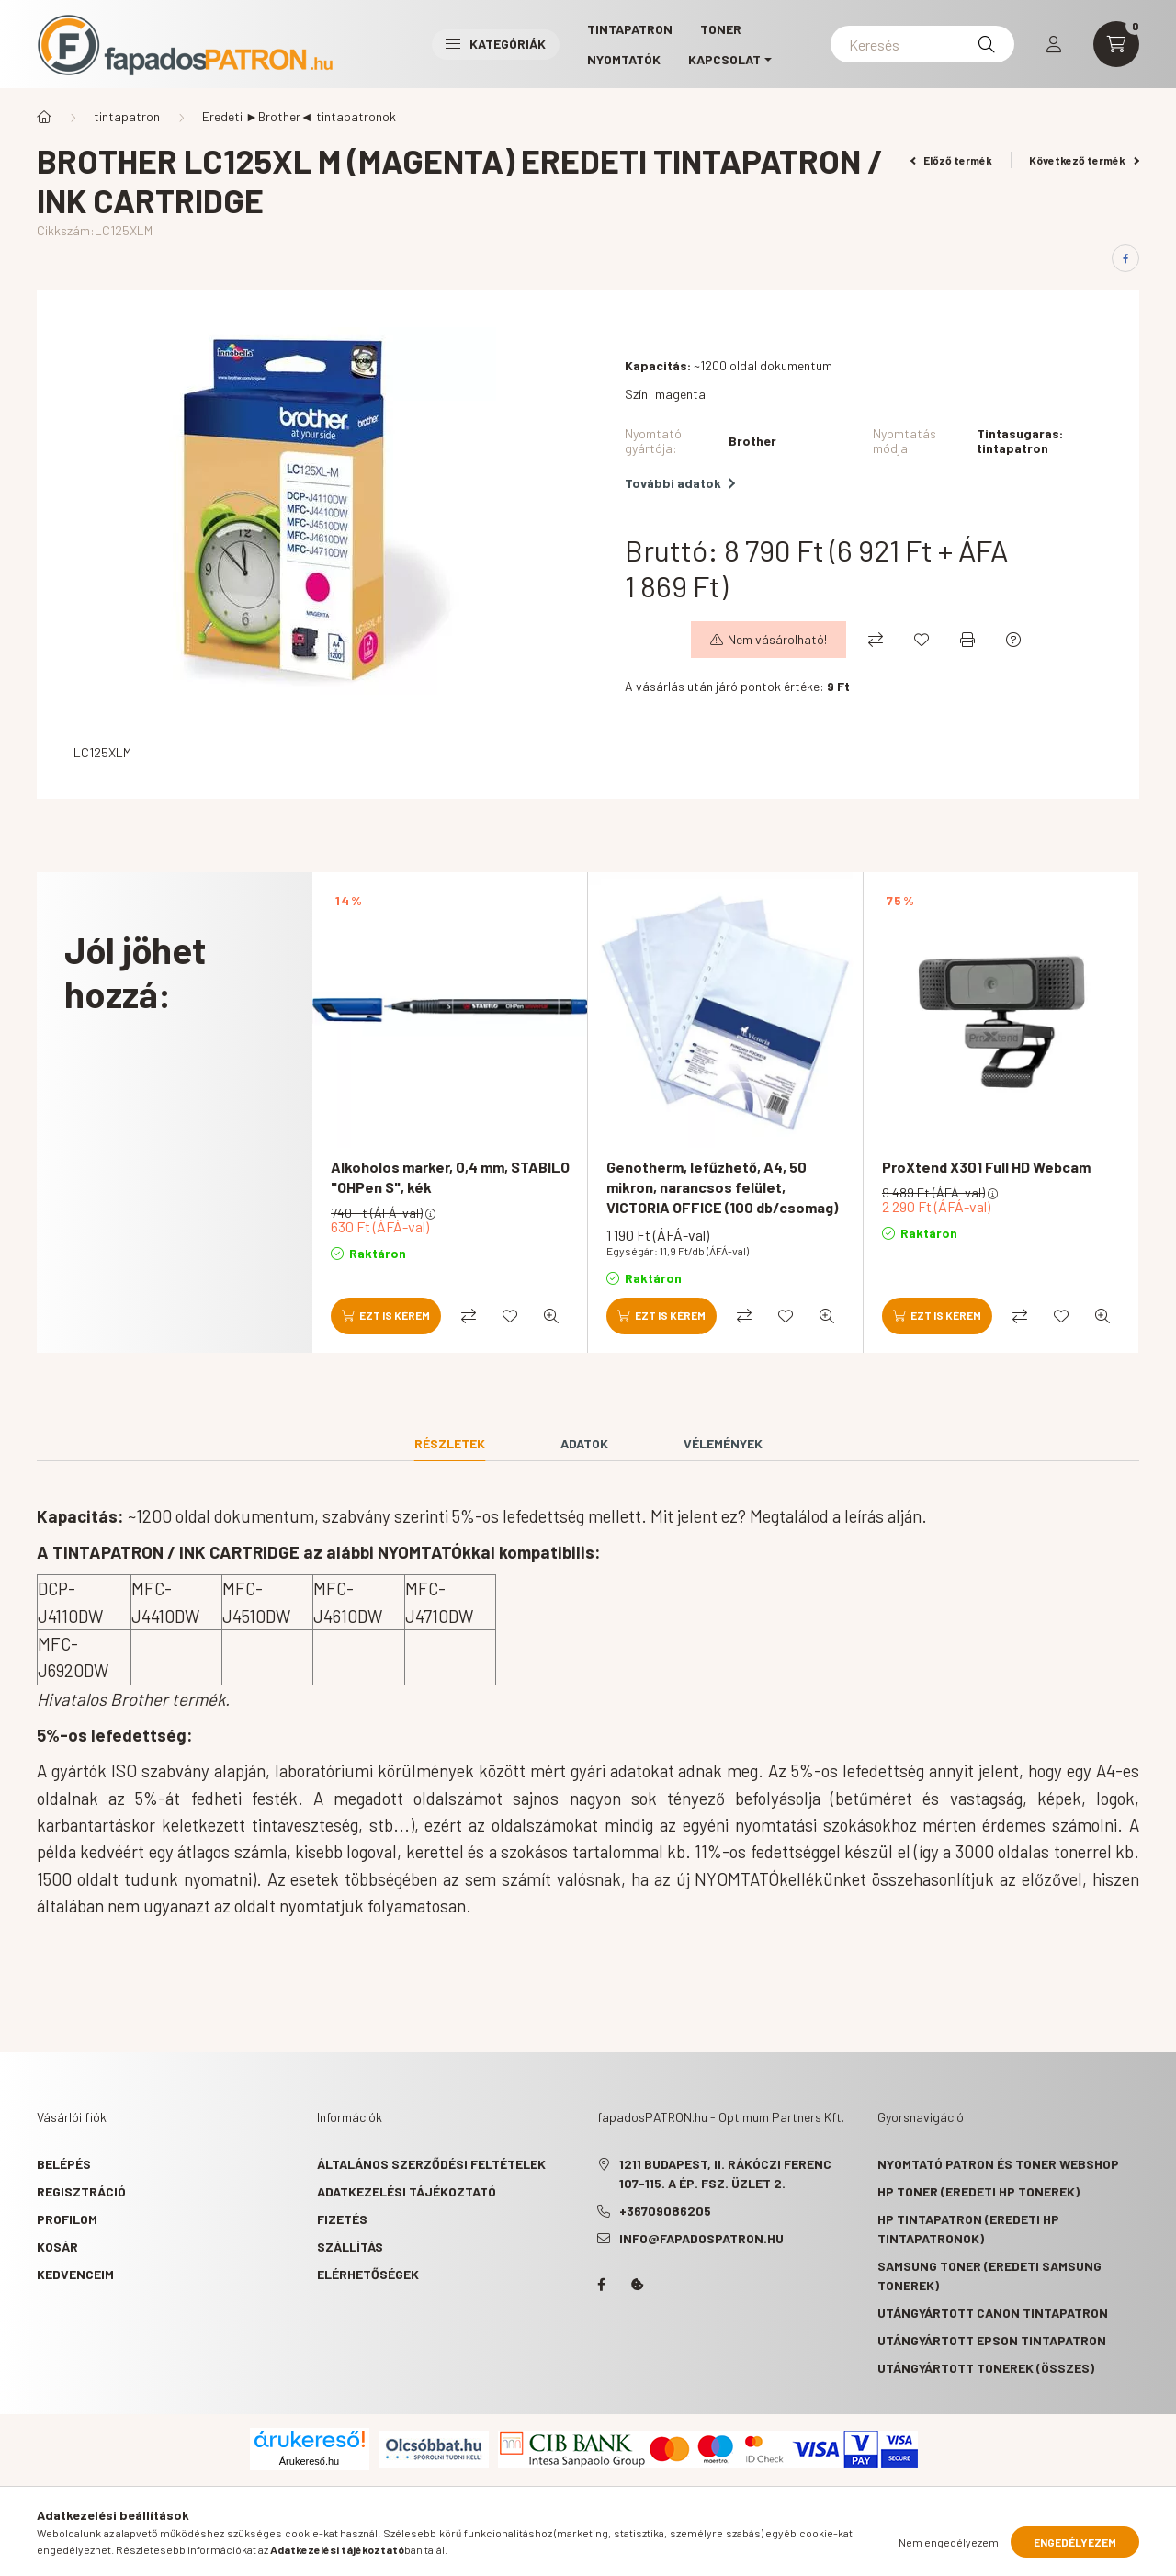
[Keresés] (922, 44)
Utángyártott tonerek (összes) (985, 2368)
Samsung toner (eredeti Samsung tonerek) (989, 2275)
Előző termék (951, 159)
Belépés (64, 2164)
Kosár (57, 2246)
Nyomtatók (624, 59)
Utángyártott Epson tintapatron (991, 2340)
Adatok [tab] (584, 1443)
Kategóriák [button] (496, 43)
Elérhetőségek (368, 2274)
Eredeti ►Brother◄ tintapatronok (299, 116)
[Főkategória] (44, 117)
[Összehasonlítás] (875, 639)
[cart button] (1116, 44)
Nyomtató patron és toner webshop (998, 2164)
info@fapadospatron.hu (701, 2238)
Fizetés (342, 2219)
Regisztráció (81, 2191)
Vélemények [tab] (723, 1443)
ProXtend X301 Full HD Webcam (986, 1166)
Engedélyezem (1075, 2542)
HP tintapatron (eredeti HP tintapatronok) (968, 2228)
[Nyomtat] (967, 639)
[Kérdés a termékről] (1013, 639)
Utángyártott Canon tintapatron (992, 2313)
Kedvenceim (75, 2274)
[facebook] (1125, 258)
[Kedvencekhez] (921, 639)
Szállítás (350, 2246)
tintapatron (127, 116)
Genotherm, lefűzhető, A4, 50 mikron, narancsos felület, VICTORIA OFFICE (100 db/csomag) (722, 1187)
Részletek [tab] (449, 1443)
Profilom (67, 2219)
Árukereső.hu (309, 2461)
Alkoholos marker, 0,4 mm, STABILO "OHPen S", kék (450, 1177)
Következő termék (1084, 159)
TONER (720, 29)
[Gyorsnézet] (551, 1316)
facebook (600, 2284)
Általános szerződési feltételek (431, 2164)
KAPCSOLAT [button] (724, 59)
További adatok (680, 483)
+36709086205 (665, 2211)
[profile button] (1054, 44)
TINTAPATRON (630, 29)
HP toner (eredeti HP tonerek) (978, 2191)
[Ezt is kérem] (386, 1316)
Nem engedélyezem (949, 2542)
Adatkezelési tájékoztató (406, 2191)
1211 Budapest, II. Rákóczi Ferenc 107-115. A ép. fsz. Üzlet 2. (725, 2173)
